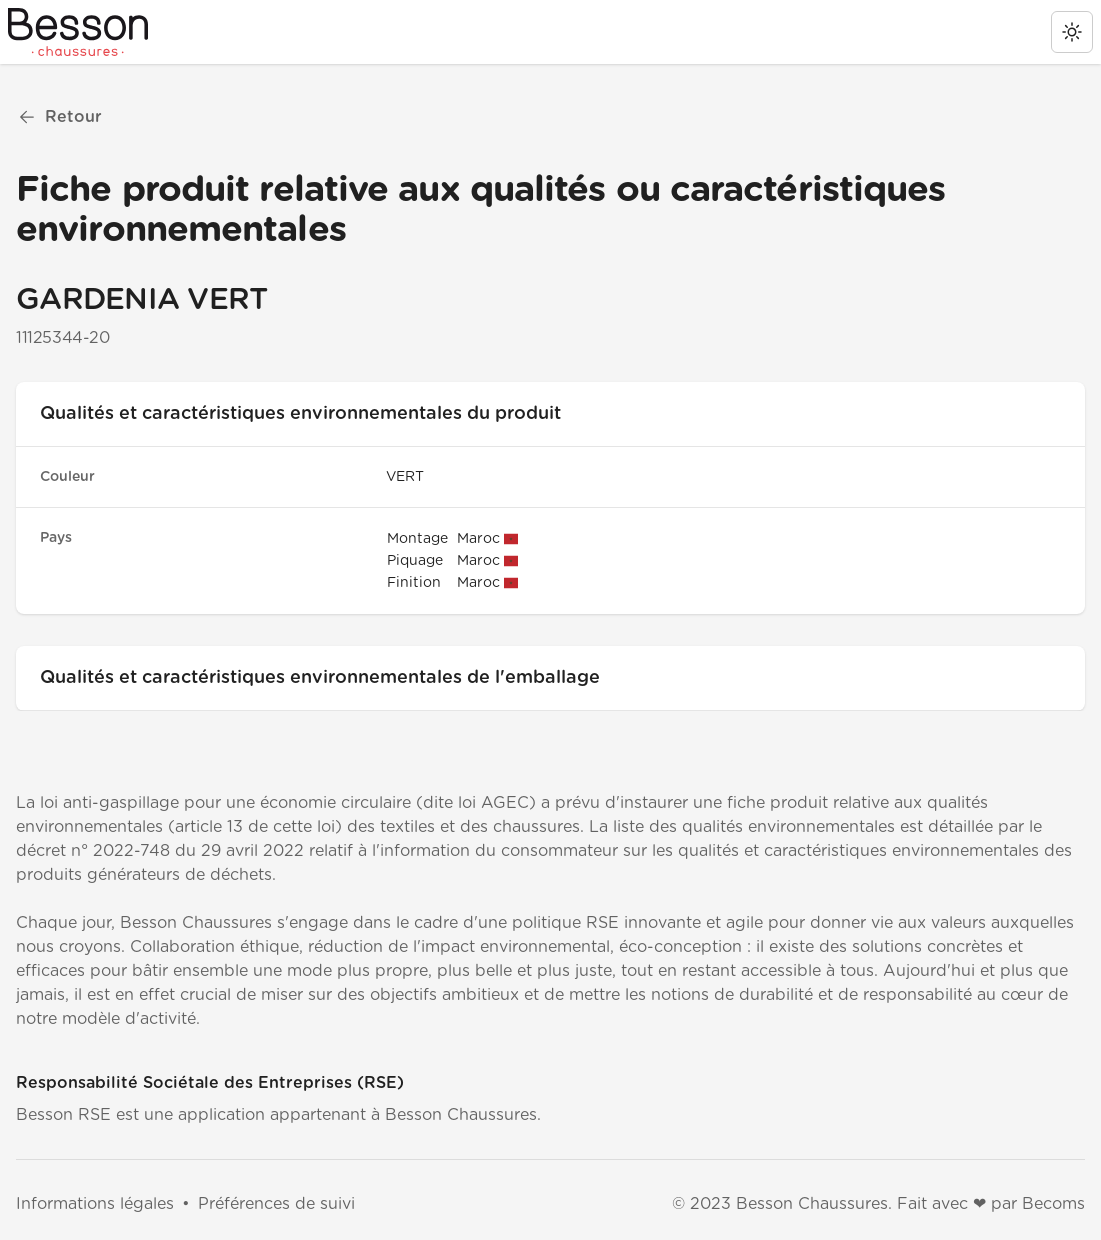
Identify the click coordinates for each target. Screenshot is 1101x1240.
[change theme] (1072, 32)
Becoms (1053, 1204)
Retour (59, 117)
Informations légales (95, 1204)
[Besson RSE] (78, 32)
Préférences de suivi (276, 1204)
